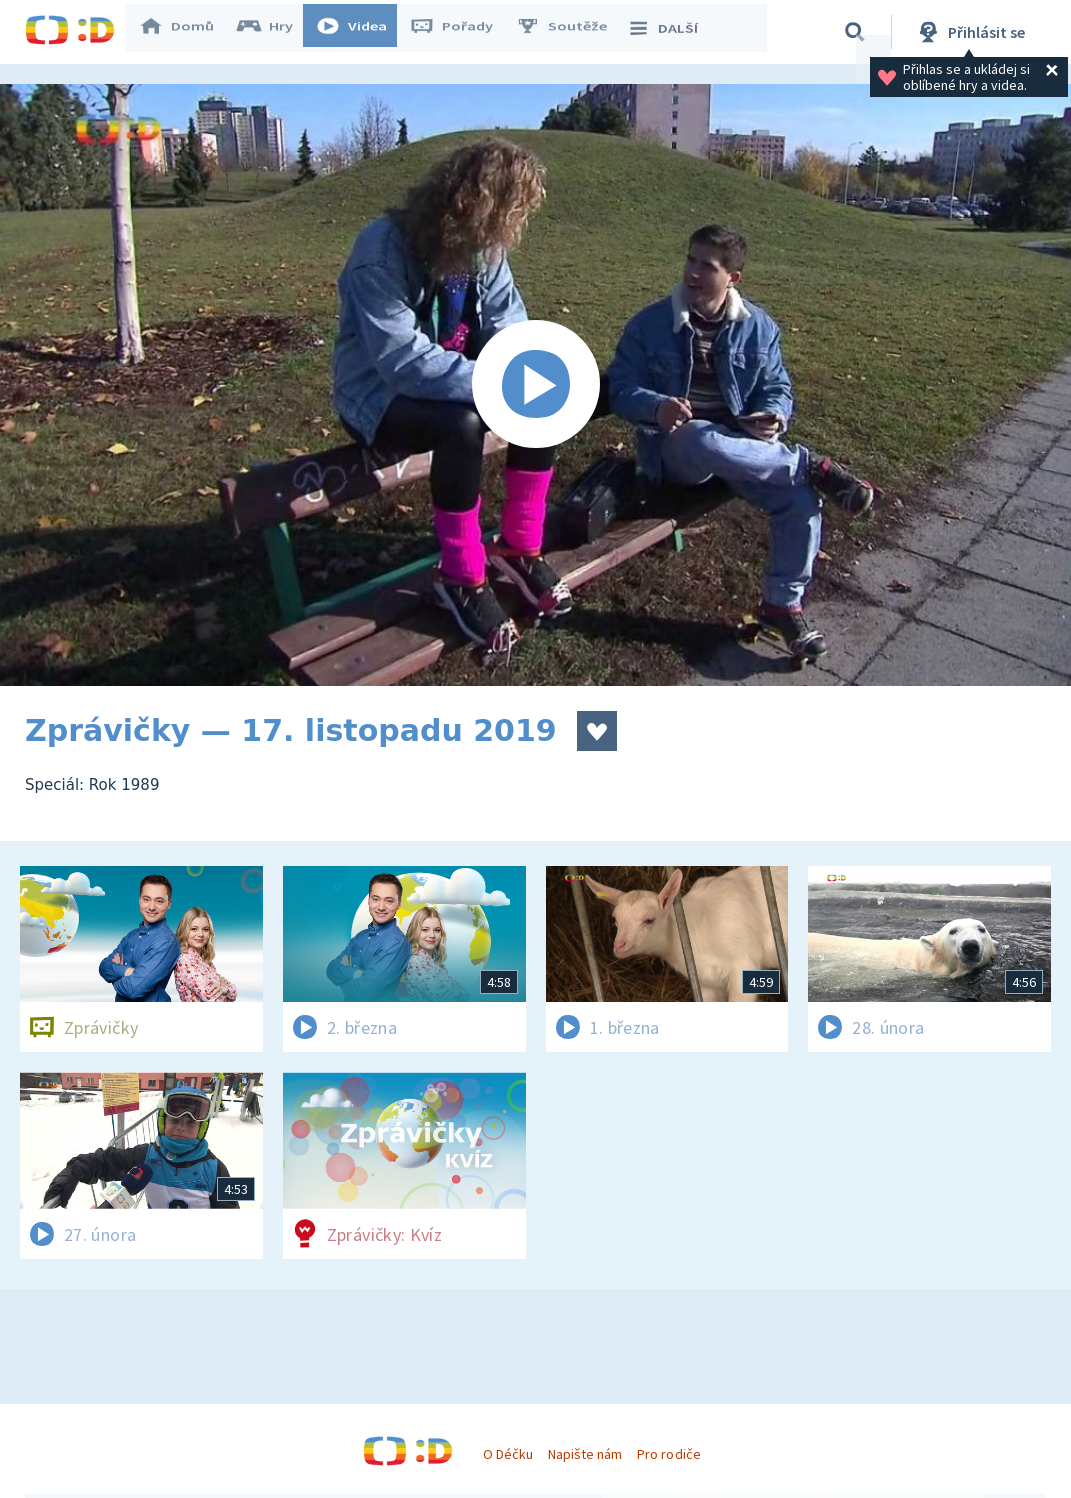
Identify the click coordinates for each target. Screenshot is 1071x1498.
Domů (186, 32)
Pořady (461, 32)
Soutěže (571, 32)
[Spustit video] (535, 385)
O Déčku (508, 1454)
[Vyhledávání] (855, 32)
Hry (274, 32)
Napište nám (585, 1454)
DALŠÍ (671, 32)
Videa (361, 32)
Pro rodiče (668, 1454)
